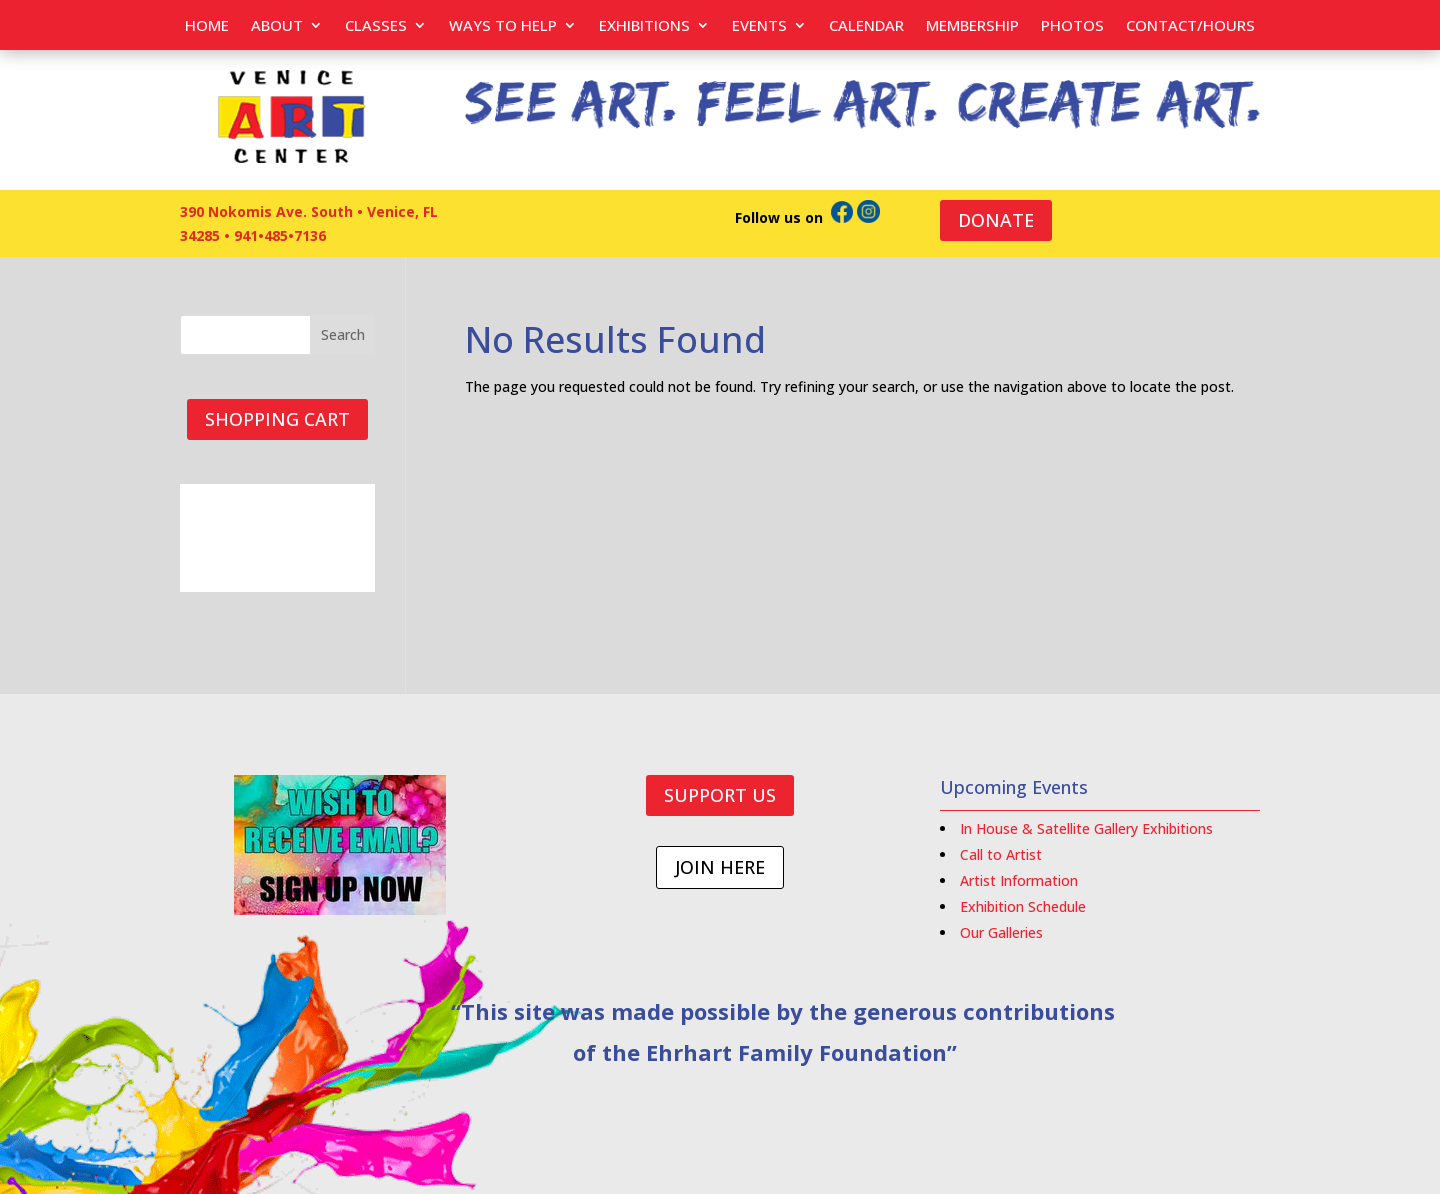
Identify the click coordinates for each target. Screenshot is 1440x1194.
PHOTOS (1072, 26)
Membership (972, 26)
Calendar (866, 26)
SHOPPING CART (277, 419)
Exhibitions (644, 26)
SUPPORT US (720, 795)
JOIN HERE (720, 867)
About (277, 26)
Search (343, 334)
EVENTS (759, 26)
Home (207, 26)
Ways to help (503, 26)
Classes (376, 26)
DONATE (996, 220)
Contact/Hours (1190, 26)
